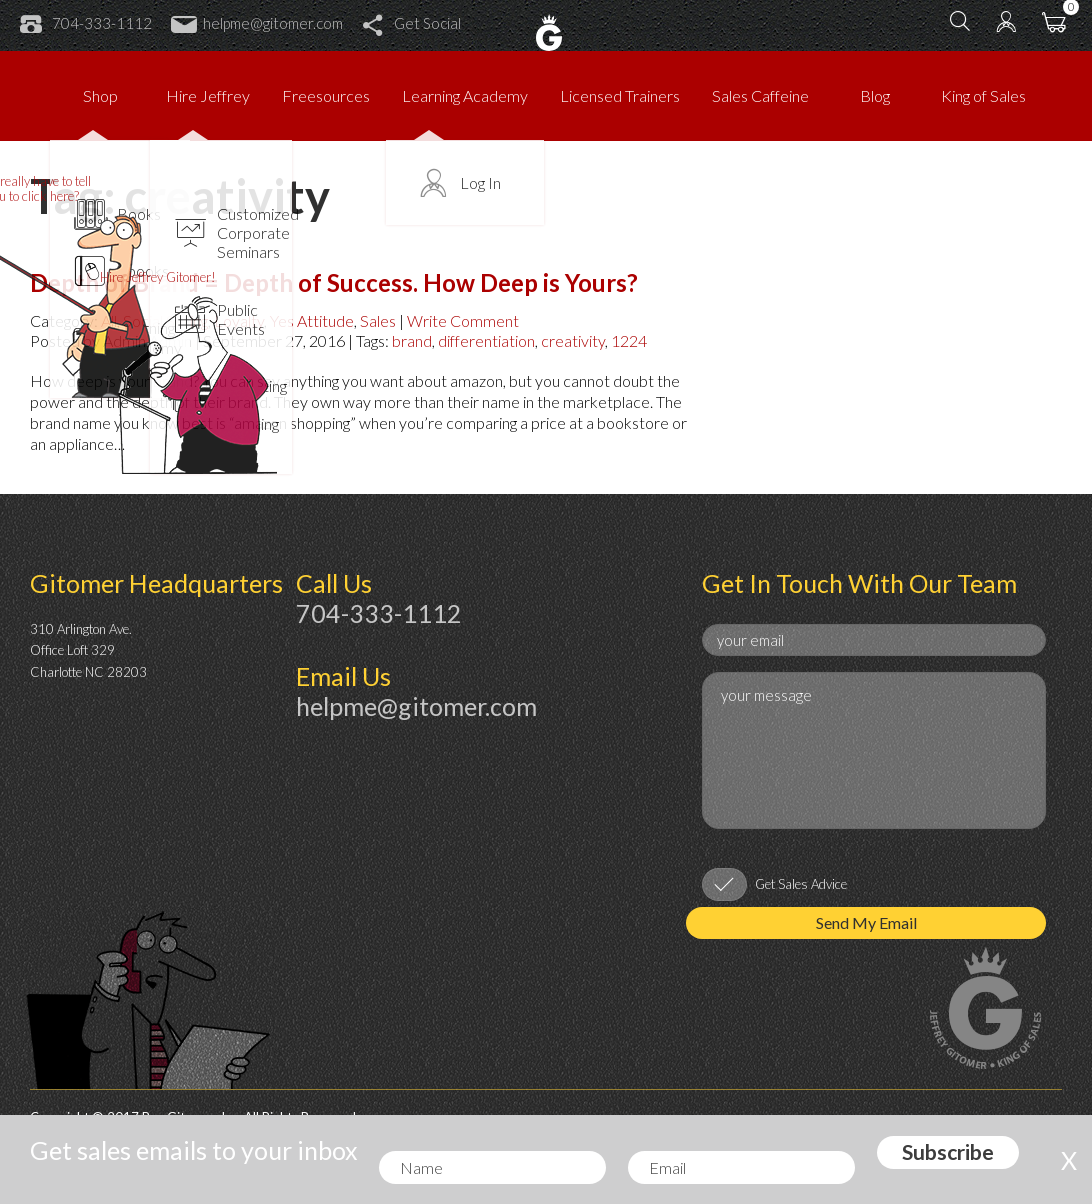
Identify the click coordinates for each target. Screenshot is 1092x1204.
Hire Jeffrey (208, 95)
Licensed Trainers (620, 95)
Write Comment (463, 320)
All (109, 320)
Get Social (411, 23)
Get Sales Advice (801, 884)
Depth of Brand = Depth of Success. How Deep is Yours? (334, 282)
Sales (378, 320)
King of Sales (983, 95)
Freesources (326, 95)
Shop (100, 95)
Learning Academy (465, 95)
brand (412, 340)
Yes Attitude (312, 320)
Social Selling (165, 320)
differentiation (486, 340)
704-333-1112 (86, 23)
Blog (875, 95)
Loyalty (239, 320)
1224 (629, 340)
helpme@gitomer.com (257, 23)
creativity (573, 340)
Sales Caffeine (760, 95)
